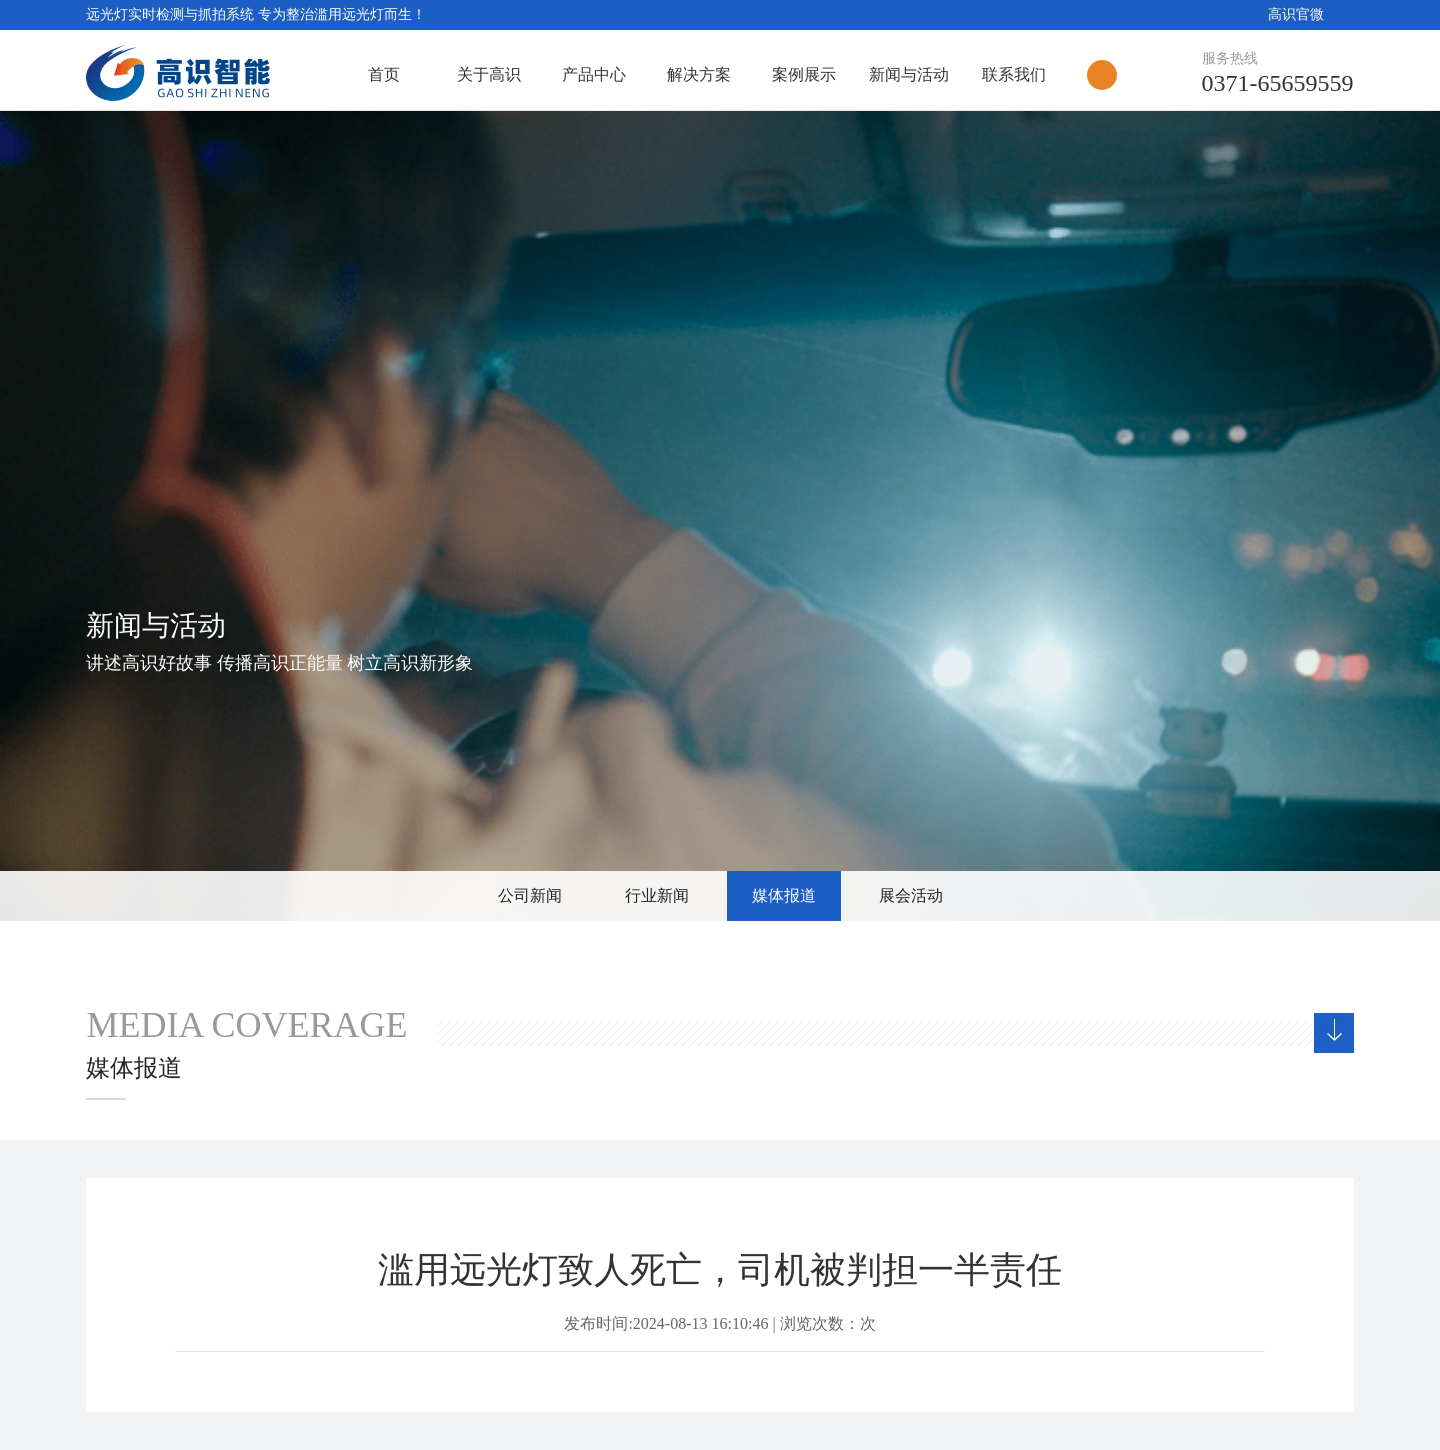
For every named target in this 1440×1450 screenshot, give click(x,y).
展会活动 (911, 895)
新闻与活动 (909, 74)
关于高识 (489, 74)
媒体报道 (784, 895)
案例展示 (804, 74)
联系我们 (1014, 74)
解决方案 (699, 74)
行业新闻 (657, 895)
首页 (384, 74)
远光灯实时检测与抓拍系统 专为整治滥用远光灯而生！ (256, 14)
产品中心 (594, 74)
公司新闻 (530, 895)
